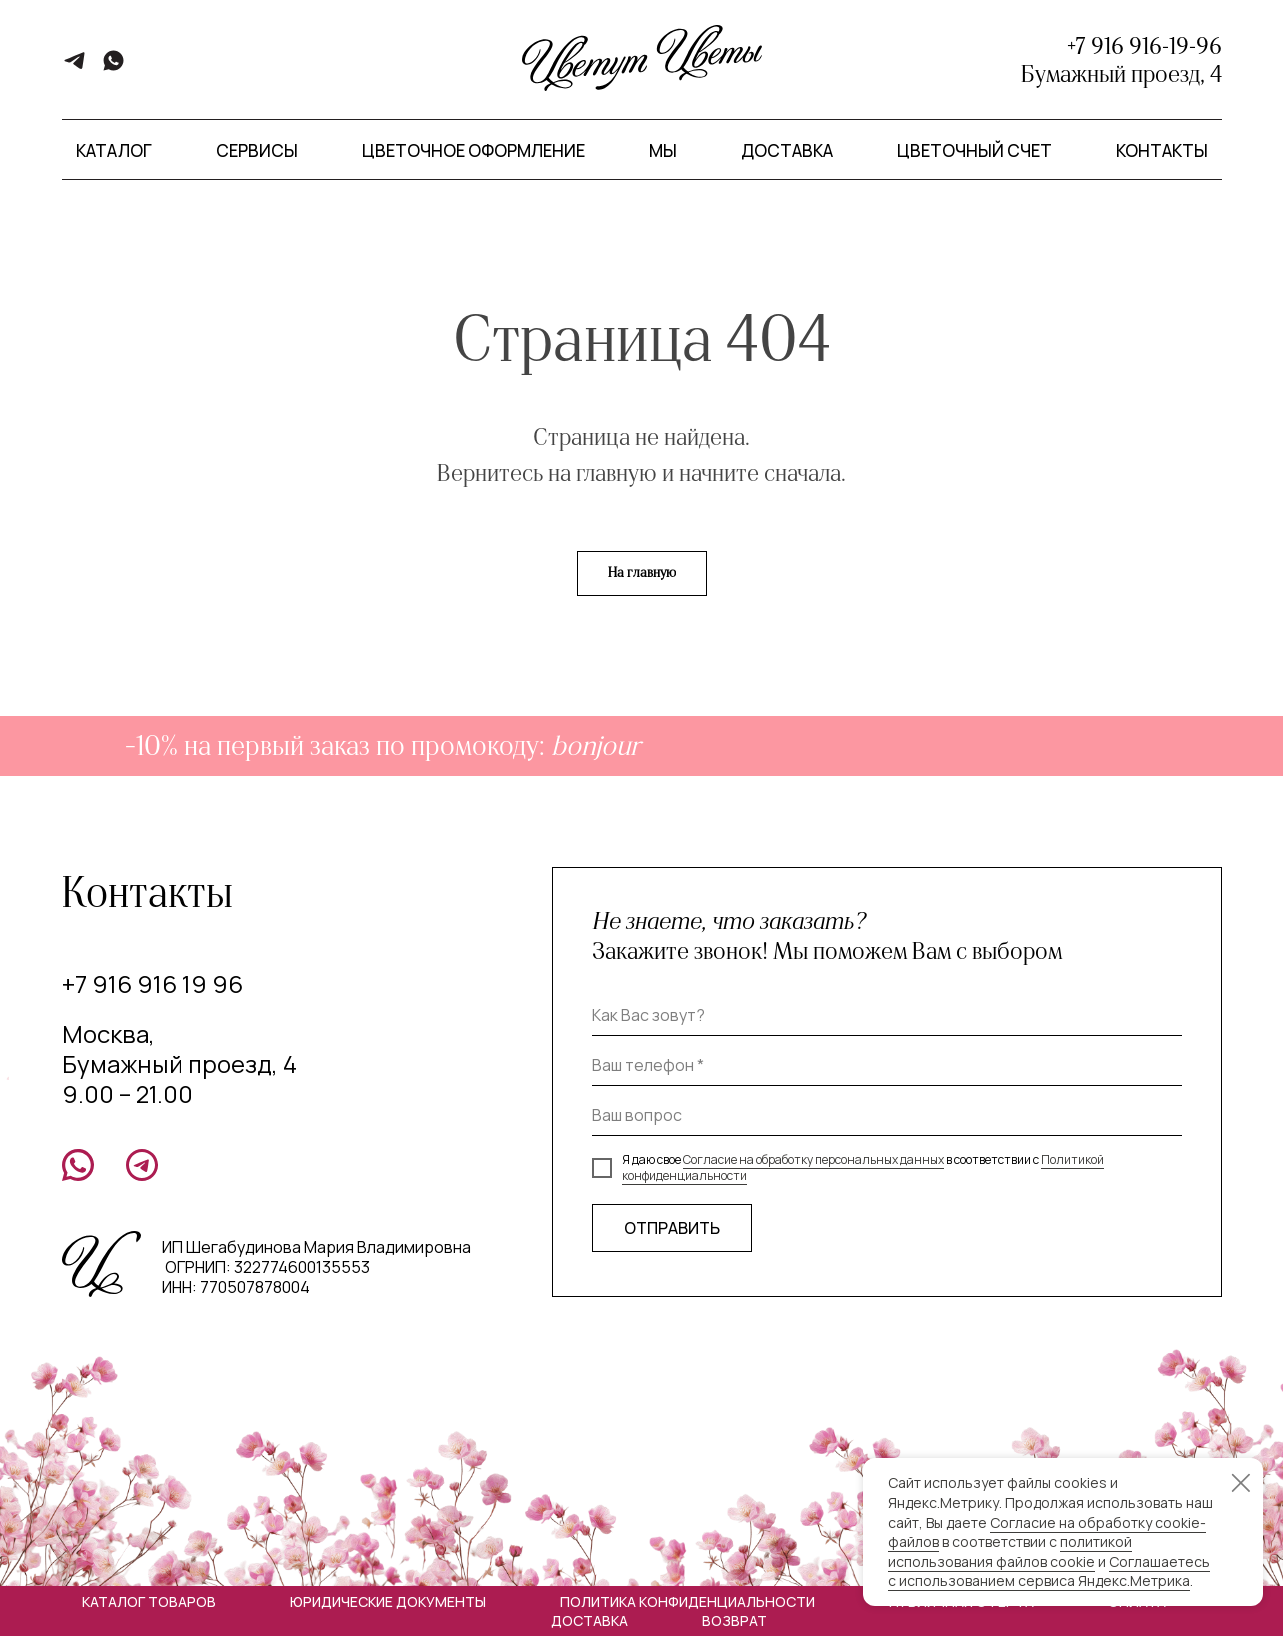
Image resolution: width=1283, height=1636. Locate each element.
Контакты (1162, 150)
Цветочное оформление (473, 150)
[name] (887, 1016)
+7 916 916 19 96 (152, 983)
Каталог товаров (149, 1601)
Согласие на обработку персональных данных (813, 1159)
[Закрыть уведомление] (1241, 1483)
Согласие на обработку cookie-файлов (1047, 1532)
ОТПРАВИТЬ (672, 1228)
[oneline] (887, 1116)
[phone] (887, 1066)
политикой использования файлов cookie (1010, 1551)
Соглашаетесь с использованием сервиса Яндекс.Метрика (1049, 1571)
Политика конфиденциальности (687, 1601)
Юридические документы (388, 1601)
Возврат (734, 1620)
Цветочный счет (974, 150)
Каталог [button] (114, 150)
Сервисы (257, 150)
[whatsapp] (113, 67)
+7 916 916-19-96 (1144, 46)
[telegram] (74, 67)
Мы (663, 150)
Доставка (787, 150)
